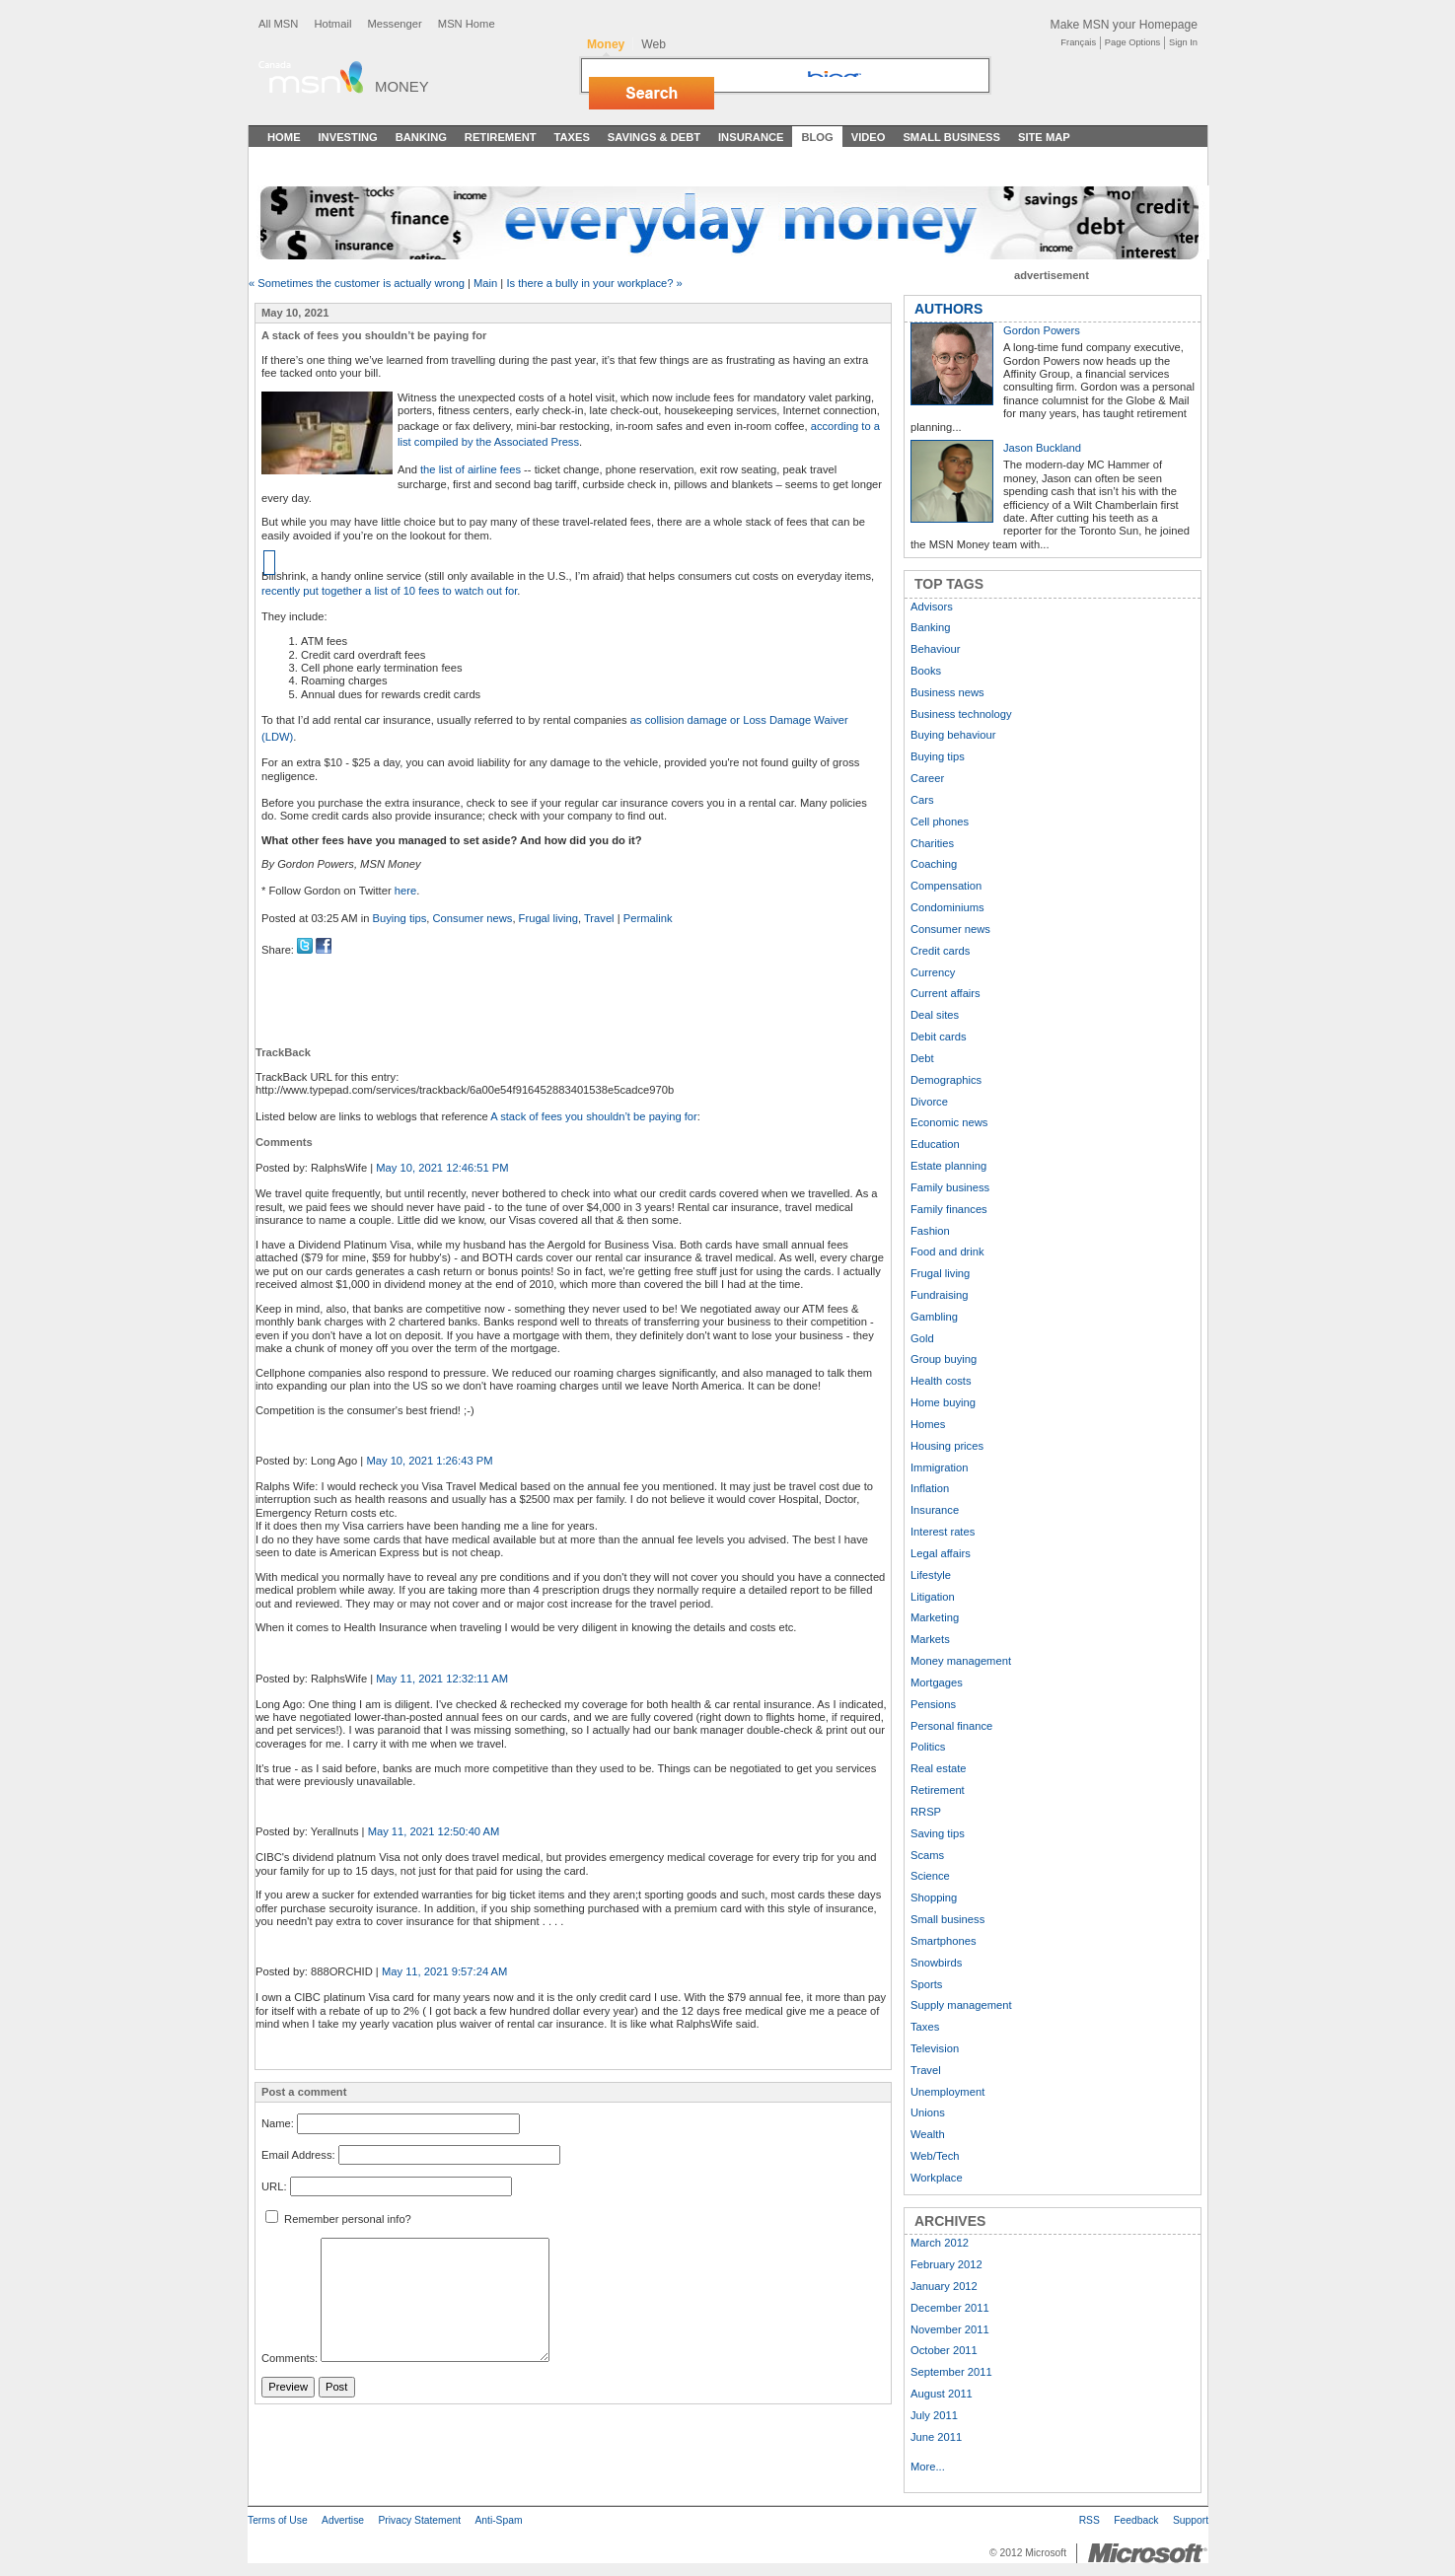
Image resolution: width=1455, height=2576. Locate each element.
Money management (960, 1661)
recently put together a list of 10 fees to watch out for (389, 591)
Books (925, 671)
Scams (927, 1855)
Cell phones (939, 821)
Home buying (943, 1402)
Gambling (934, 1317)
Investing (348, 137)
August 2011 (941, 2393)
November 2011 (949, 2329)
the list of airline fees (470, 469)
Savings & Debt (654, 137)
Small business (947, 1919)
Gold (922, 1338)
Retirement (501, 137)
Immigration (939, 1467)
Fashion (930, 1231)
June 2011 (936, 2437)
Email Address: (298, 2155)
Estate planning (948, 1166)
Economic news (948, 1122)
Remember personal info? (338, 2219)
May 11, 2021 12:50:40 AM (434, 1831)
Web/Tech (935, 2156)
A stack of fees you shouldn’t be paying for (593, 1116)
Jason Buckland (1042, 448)
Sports (926, 1984)
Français (1078, 42)
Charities (932, 843)
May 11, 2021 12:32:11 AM (442, 1678)
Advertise (343, 2520)
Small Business (951, 137)
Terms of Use (278, 2520)
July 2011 (934, 2415)
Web (653, 44)
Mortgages (936, 1682)
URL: (274, 2186)
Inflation (929, 1488)
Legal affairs (940, 1553)
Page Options (1132, 42)
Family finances (948, 1209)
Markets (930, 1639)
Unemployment (947, 2092)
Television (934, 2048)
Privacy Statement (419, 2520)
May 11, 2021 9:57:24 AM (445, 1971)
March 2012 (939, 2243)
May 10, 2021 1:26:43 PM (429, 1461)
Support (1190, 2520)
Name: (277, 2124)
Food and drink (947, 1251)
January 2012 (944, 2286)
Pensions (933, 1704)
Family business (949, 1187)
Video (868, 137)
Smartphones (943, 1941)
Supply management (961, 2005)
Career (927, 778)
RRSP (925, 1812)
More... (927, 2466)
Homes (927, 1424)
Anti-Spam (498, 2520)
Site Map (1044, 137)
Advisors (931, 606)
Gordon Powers (1041, 330)
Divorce (929, 1102)
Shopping (933, 1897)
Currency (932, 972)
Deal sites (934, 1015)
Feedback (1136, 2520)
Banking (421, 137)
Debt (922, 1058)
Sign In (1183, 42)
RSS (1089, 2520)
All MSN (278, 24)
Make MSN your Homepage (1124, 25)
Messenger (394, 24)
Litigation (932, 1597)
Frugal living (548, 918)
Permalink (648, 918)
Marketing (934, 1617)
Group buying (943, 1359)
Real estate (938, 1768)
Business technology (961, 714)
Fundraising (939, 1295)
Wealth (927, 2134)
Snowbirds (936, 1962)
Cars (922, 800)
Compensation (946, 886)
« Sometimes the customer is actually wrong (357, 283)
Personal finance (951, 1726)
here (405, 890)
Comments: (289, 2358)
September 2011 (951, 2372)
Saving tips (937, 1833)
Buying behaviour (952, 735)
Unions (927, 2112)
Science (930, 1876)
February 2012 (946, 2264)
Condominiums (947, 907)
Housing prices (946, 1446)
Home (284, 137)
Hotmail (332, 24)
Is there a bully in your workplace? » (594, 283)
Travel (599, 918)
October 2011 (944, 2350)
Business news (947, 692)
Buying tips (400, 918)
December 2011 (949, 2308)
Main (485, 283)
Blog (817, 137)
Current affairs (945, 993)
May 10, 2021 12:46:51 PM (442, 1168)
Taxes (571, 137)
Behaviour (935, 649)
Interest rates (942, 1532)
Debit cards (938, 1036)
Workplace (936, 2177)
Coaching (933, 864)
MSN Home (466, 24)
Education (935, 1144)
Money (402, 86)
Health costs (941, 1381)
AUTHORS (948, 309)
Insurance (751, 137)
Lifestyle (930, 1575)
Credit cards (940, 951)
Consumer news (473, 918)
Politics (927, 1747)
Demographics (946, 1080)
